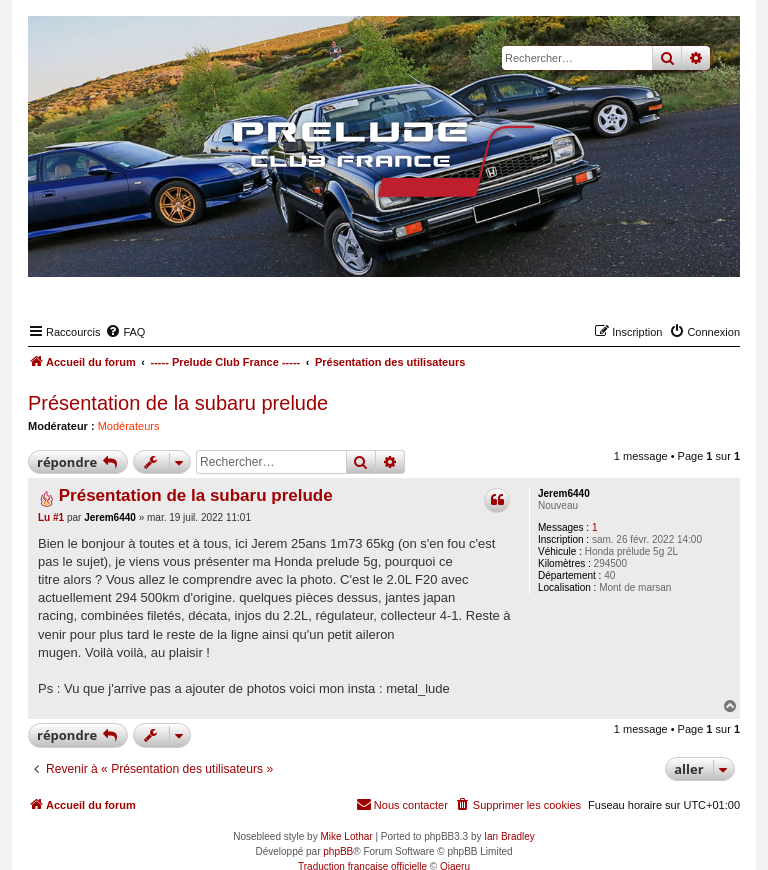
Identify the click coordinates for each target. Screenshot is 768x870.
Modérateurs (129, 426)
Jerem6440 (564, 493)
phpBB (338, 851)
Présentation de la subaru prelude (178, 403)
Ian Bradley (509, 836)
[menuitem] (125, 332)
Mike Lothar (346, 836)
